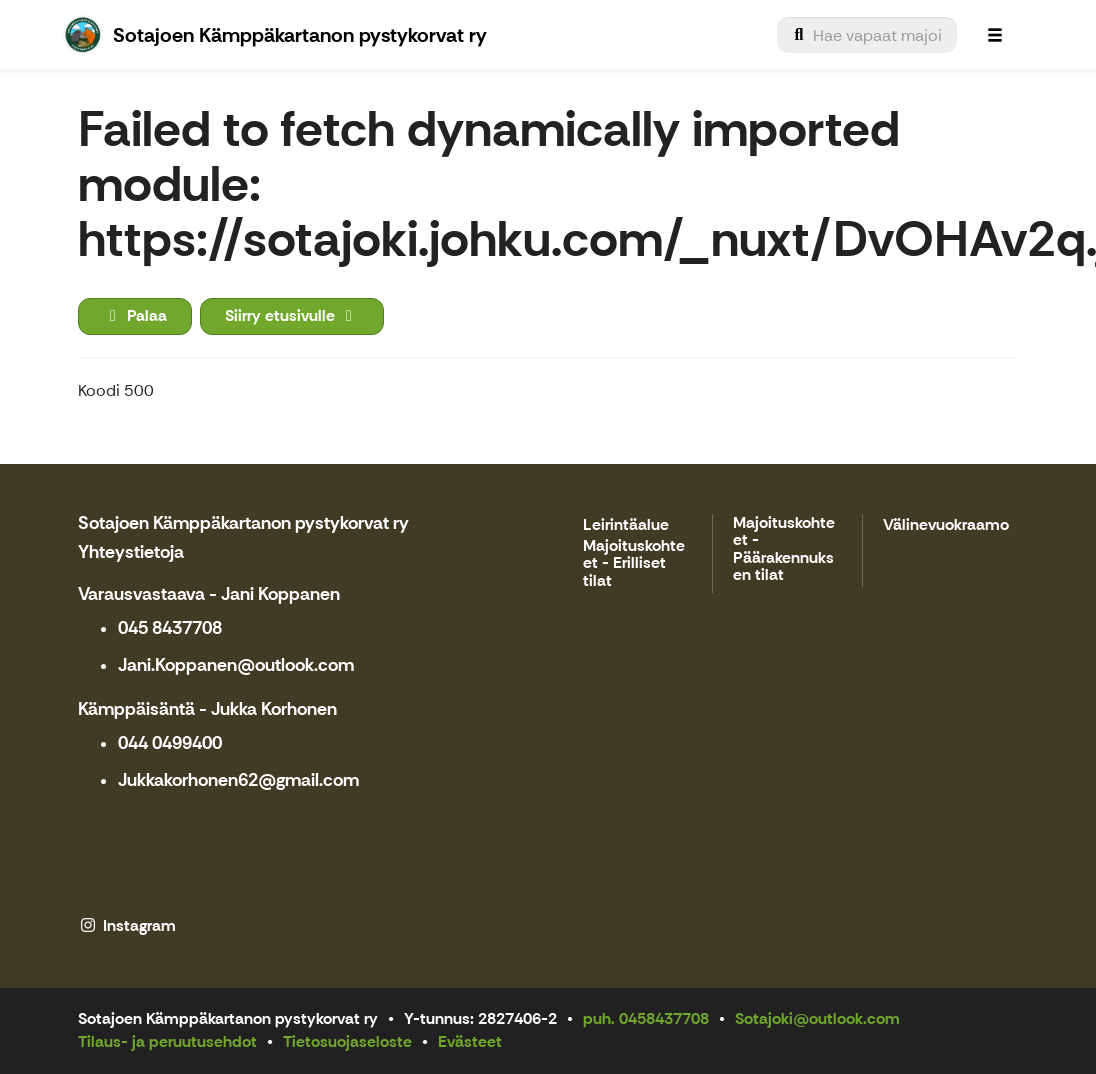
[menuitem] (867, 35)
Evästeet (470, 1041)
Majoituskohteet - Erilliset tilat (634, 564)
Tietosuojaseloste (347, 1041)
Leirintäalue (626, 525)
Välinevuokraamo (946, 525)
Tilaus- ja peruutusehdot (167, 1041)
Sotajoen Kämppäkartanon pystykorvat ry (243, 523)
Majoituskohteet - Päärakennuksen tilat (784, 550)
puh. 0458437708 (646, 1018)
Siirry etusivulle (292, 315)
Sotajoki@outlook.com (817, 1018)
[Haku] (867, 35)
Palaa (135, 315)
